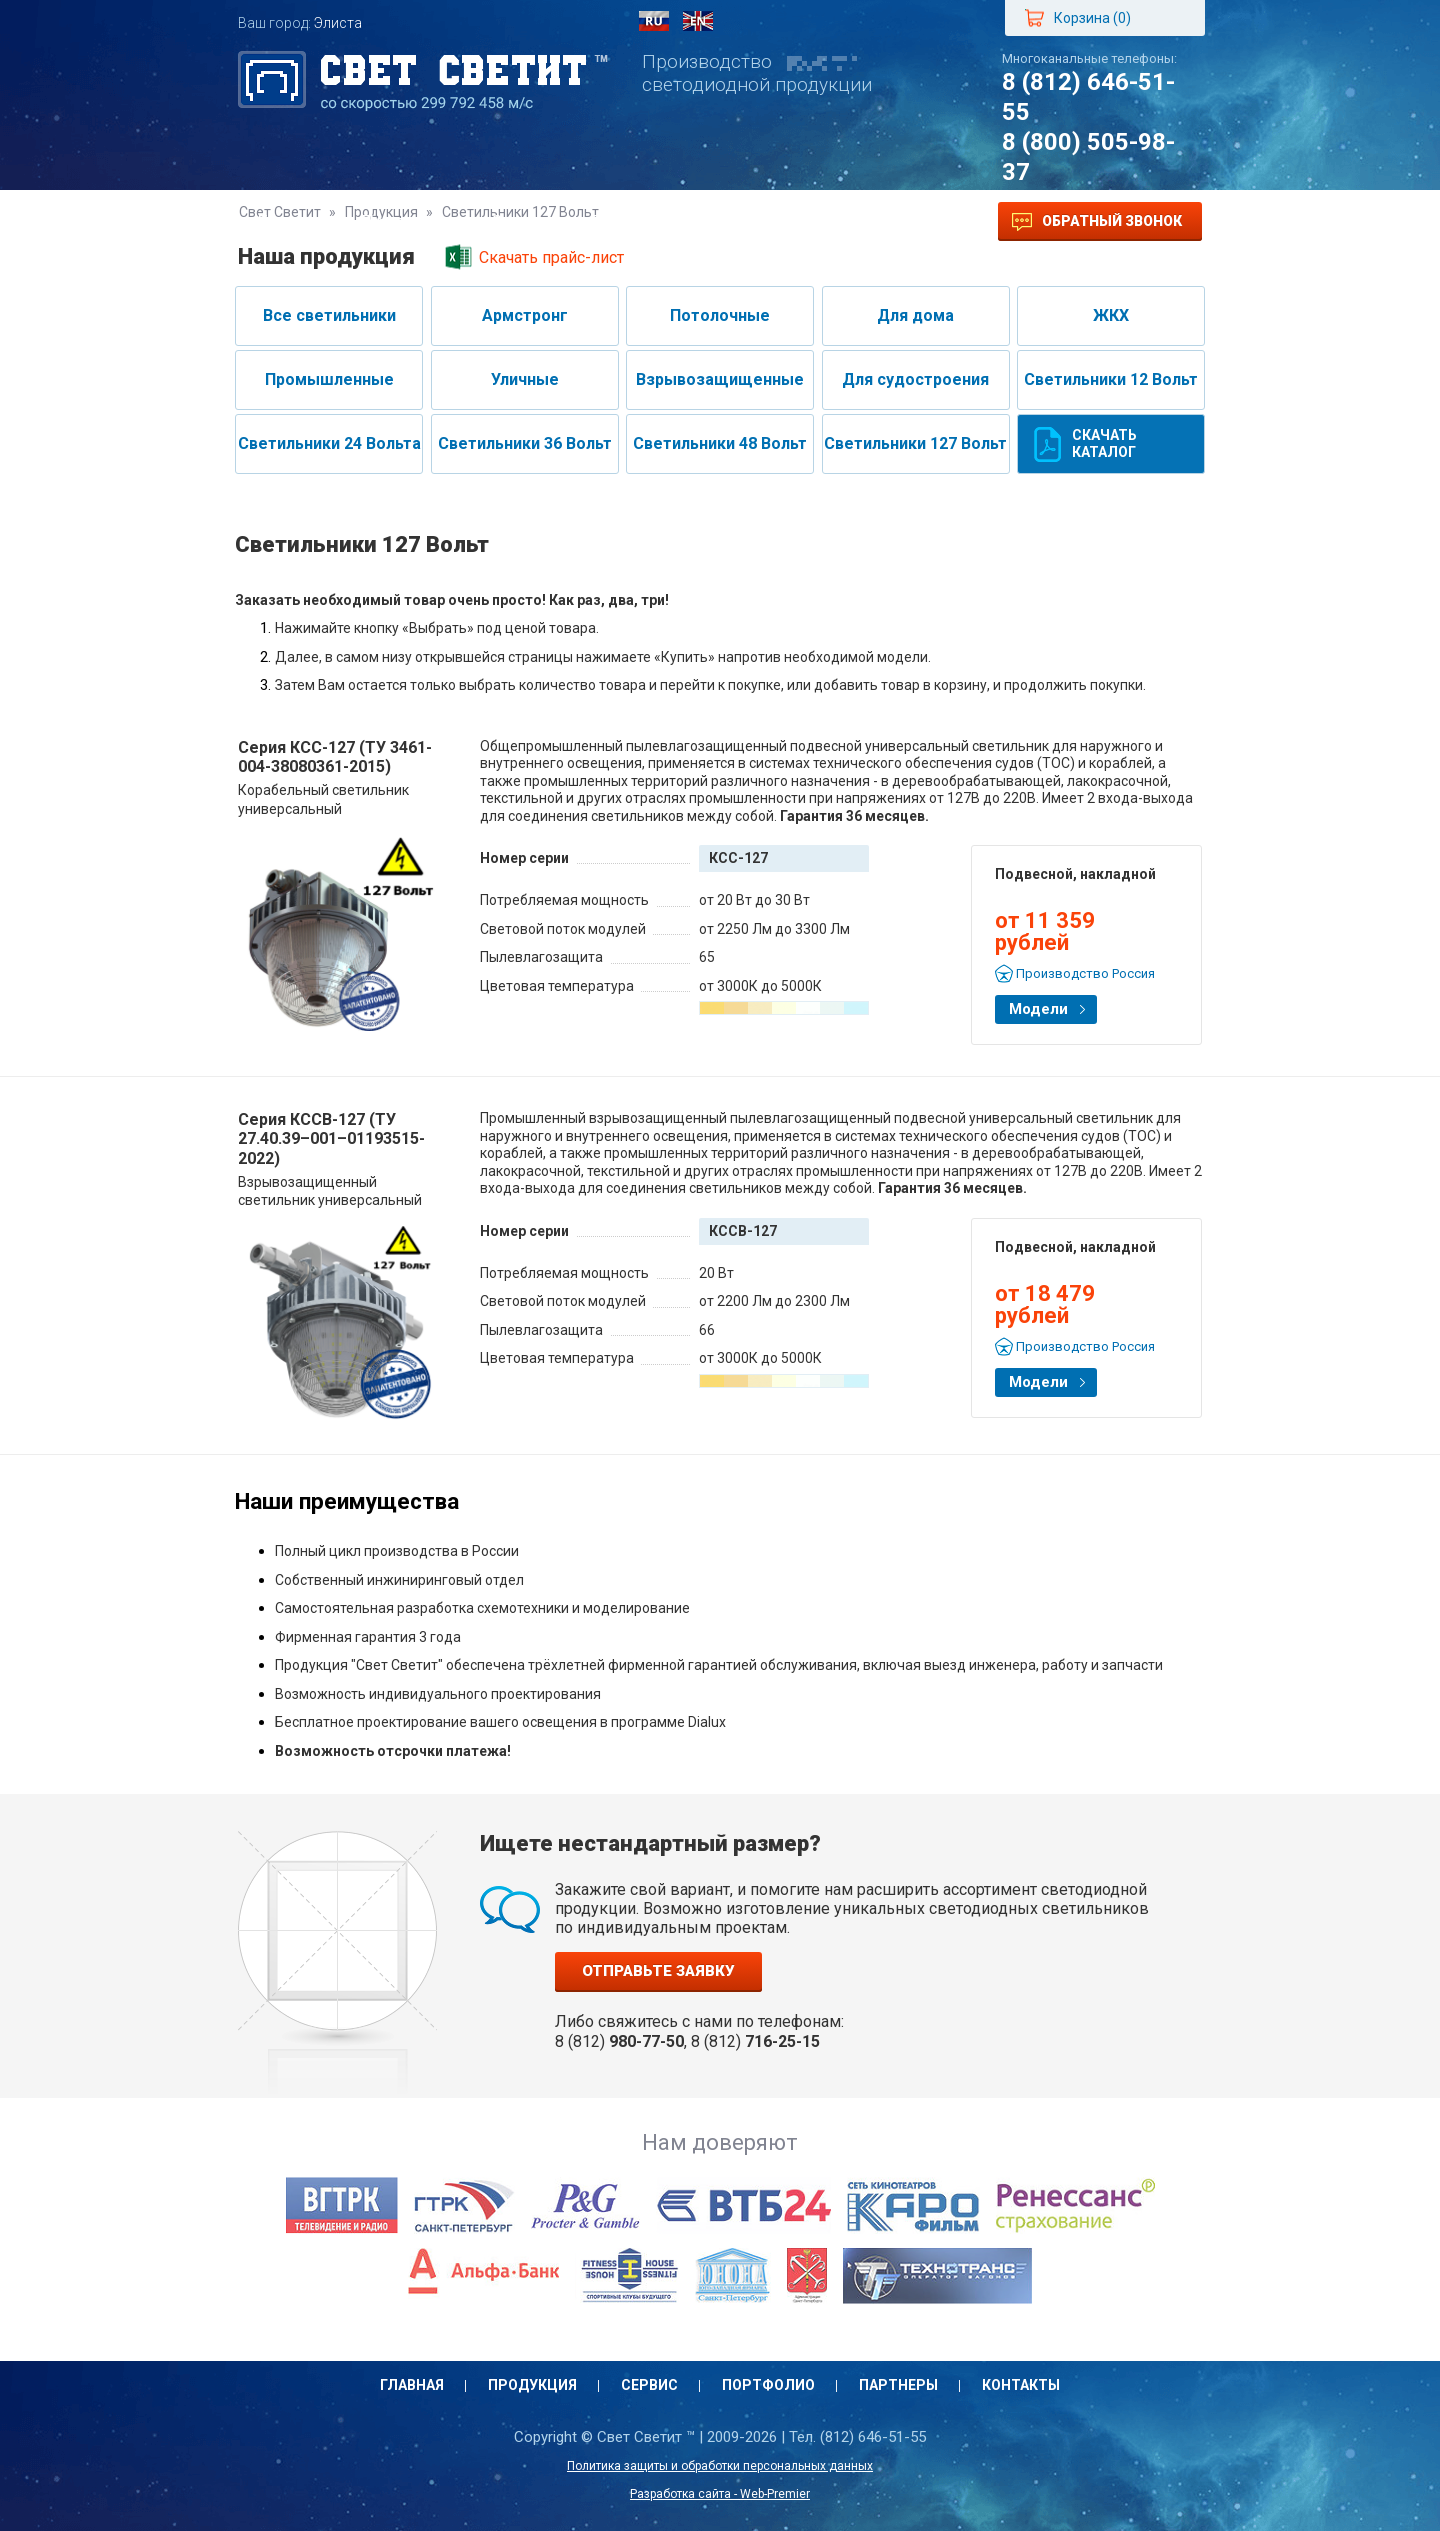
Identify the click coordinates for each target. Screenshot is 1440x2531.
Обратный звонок (1097, 222)
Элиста (338, 23)
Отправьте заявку (658, 1971)
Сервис (522, 221)
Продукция (407, 221)
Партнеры (762, 221)
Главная (290, 221)
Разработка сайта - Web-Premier (720, 2494)
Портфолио (637, 221)
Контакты (882, 221)
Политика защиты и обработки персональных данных (720, 2466)
